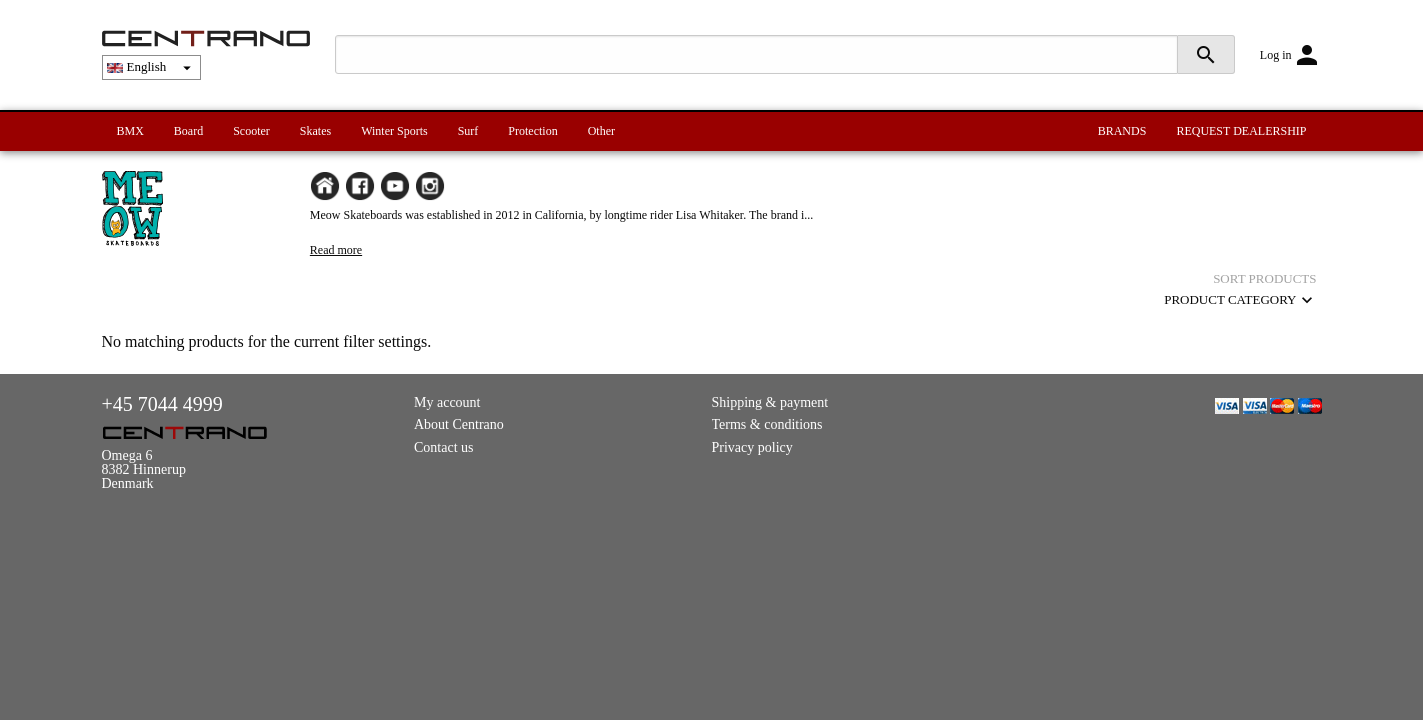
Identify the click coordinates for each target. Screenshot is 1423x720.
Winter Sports (394, 131)
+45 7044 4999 (162, 404)
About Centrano (459, 424)
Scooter (251, 131)
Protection (532, 131)
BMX (130, 131)
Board (188, 131)
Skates (315, 131)
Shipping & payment (770, 402)
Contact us (444, 447)
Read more (336, 250)
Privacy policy (752, 447)
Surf (468, 131)
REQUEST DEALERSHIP (1241, 131)
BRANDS (1122, 131)
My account (447, 402)
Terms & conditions (767, 424)
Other (601, 131)
